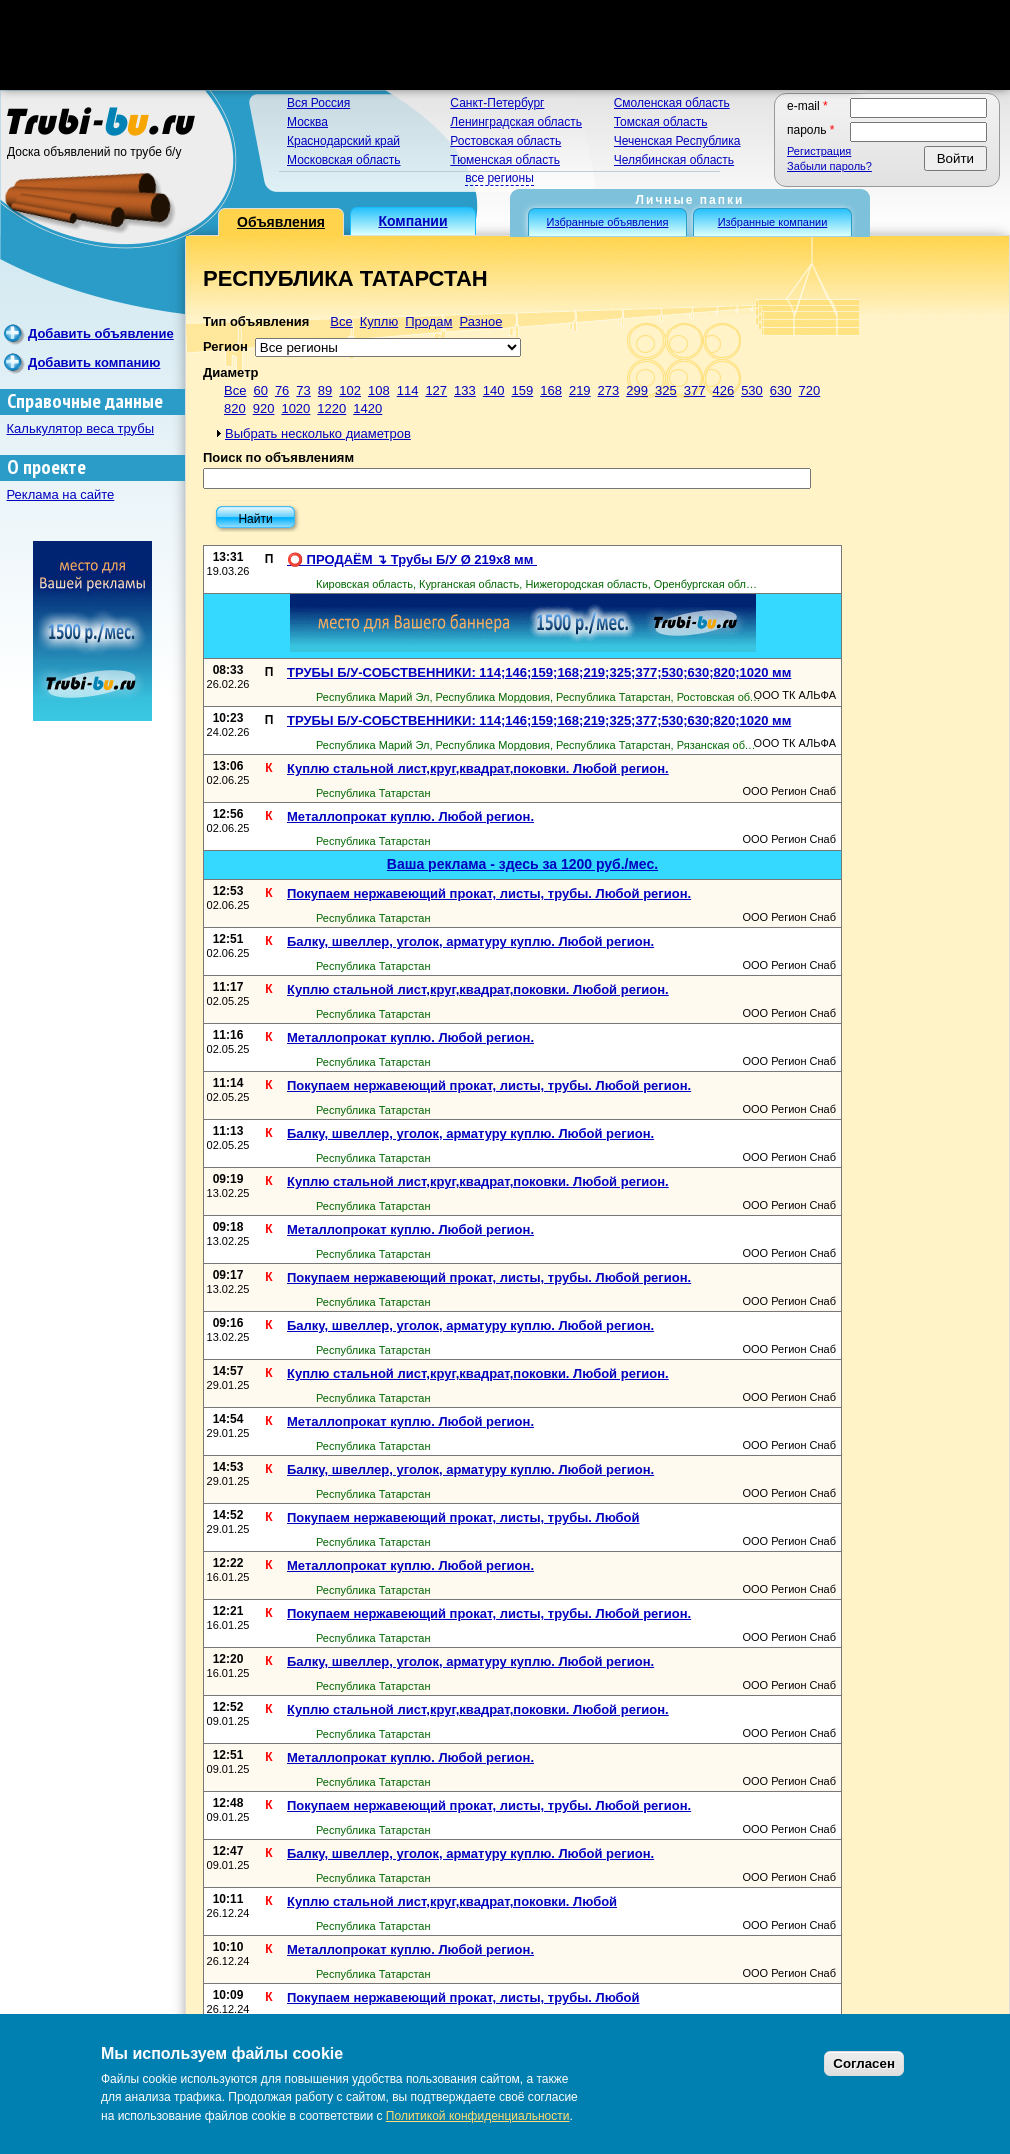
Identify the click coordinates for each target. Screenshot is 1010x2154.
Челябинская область (674, 160)
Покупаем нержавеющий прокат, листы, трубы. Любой (463, 1517)
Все (341, 321)
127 (436, 390)
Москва (307, 122)
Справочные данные (85, 401)
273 (609, 390)
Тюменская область (505, 160)
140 (494, 390)
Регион (225, 346)
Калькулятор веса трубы (81, 428)
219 (580, 390)
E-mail (807, 106)
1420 (367, 408)
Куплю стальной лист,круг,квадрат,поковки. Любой (452, 1901)
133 (465, 390)
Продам (428, 321)
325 (666, 390)
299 (637, 390)
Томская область (661, 122)
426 (723, 390)
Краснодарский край (343, 141)
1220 (331, 408)
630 (781, 390)
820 (235, 408)
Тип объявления (256, 321)
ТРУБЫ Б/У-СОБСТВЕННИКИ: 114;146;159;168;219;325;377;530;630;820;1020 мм (539, 672)
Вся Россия (318, 103)
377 (695, 390)
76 (282, 390)
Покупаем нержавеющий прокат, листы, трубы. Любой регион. (489, 893)
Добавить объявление (101, 333)
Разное (480, 321)
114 (408, 390)
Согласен (864, 2063)
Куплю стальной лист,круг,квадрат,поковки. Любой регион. (478, 768)
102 (350, 390)
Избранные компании (773, 222)
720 (810, 390)
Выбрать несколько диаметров (318, 433)
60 (260, 390)
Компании (412, 221)
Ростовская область (505, 141)
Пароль (811, 130)
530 (752, 390)
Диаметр (230, 372)
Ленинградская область (516, 122)
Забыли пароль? (829, 166)
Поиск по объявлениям (278, 457)
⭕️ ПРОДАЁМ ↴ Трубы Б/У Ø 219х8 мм (412, 559)
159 (523, 390)
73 (303, 390)
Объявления (281, 222)
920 (264, 408)
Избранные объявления (608, 222)
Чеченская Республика (677, 141)
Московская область (344, 160)
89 (325, 390)
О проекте (46, 467)
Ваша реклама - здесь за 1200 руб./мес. (522, 864)
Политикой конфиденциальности (478, 2116)
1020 (295, 408)
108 (379, 390)
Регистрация (819, 151)
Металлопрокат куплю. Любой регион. (410, 816)
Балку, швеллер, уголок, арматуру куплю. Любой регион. (470, 941)
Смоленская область (672, 103)
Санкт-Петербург (497, 103)
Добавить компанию (94, 362)
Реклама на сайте (61, 494)
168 (551, 390)
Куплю (379, 321)
